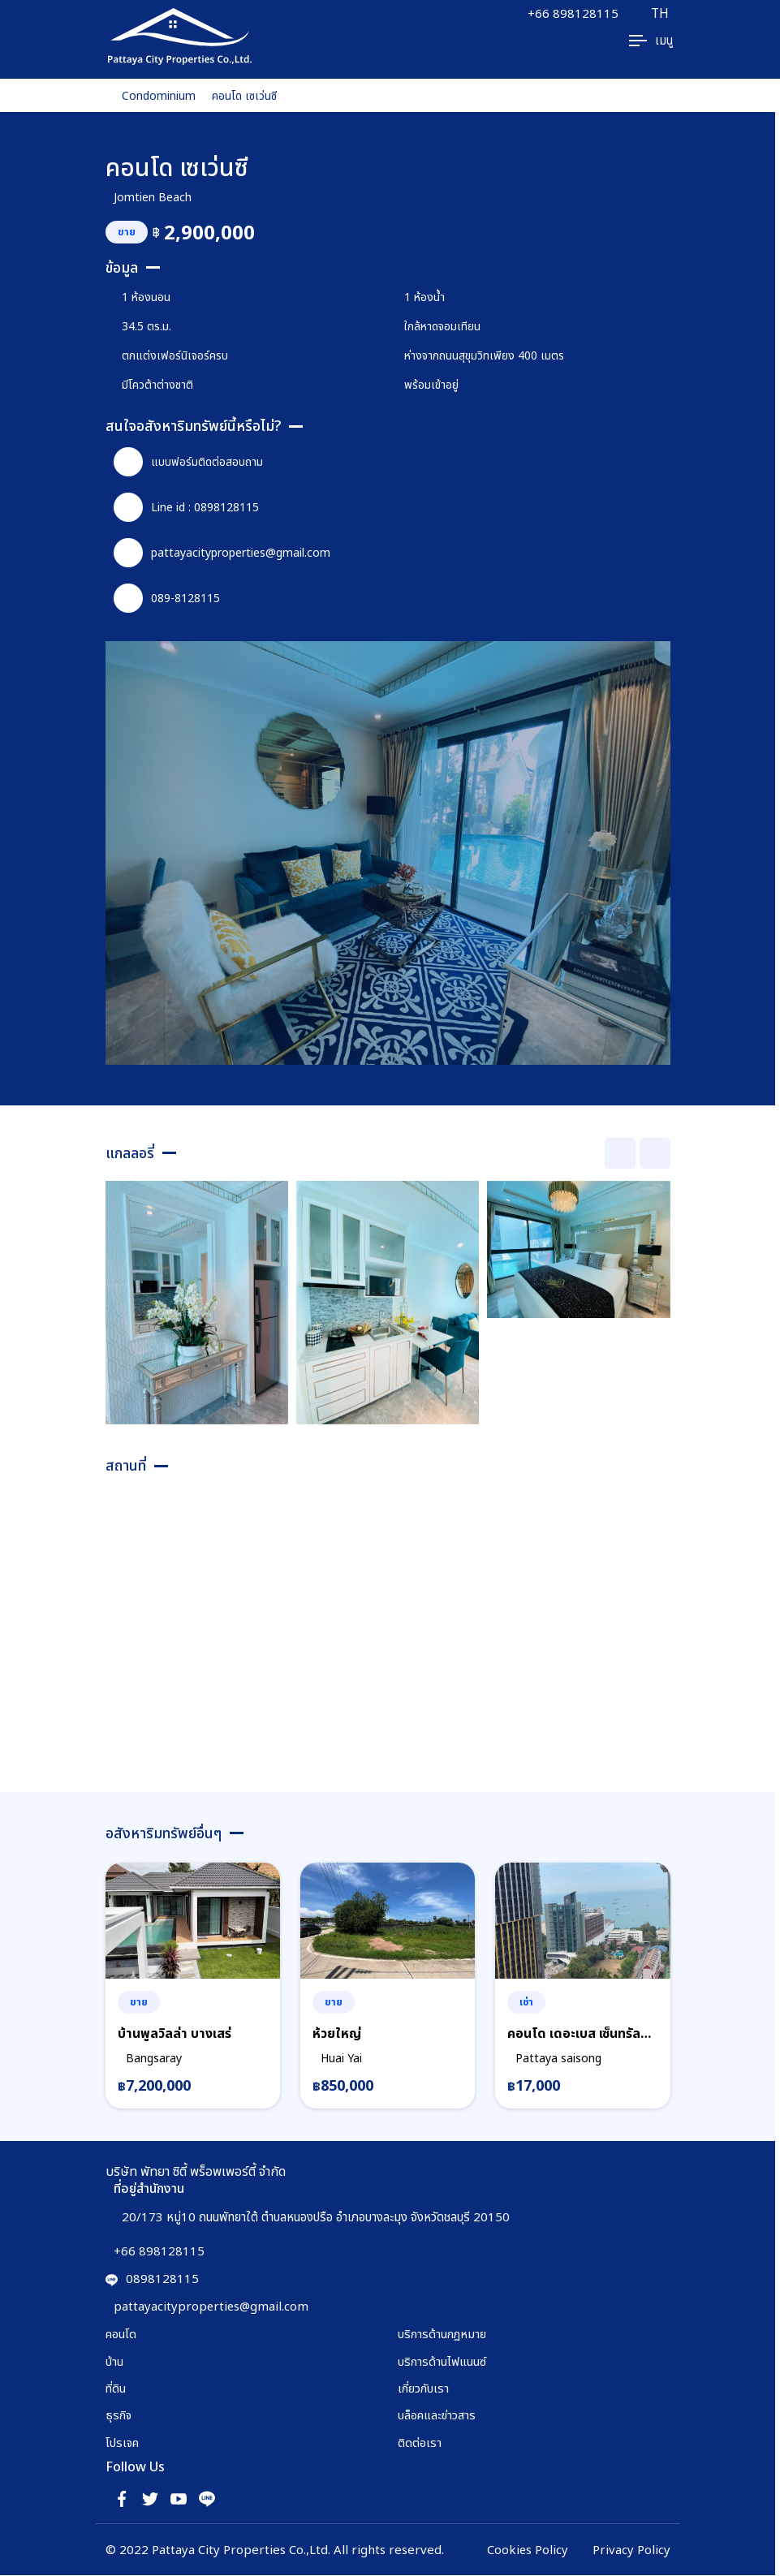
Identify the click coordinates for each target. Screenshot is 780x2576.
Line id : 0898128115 (186, 507)
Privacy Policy (631, 2550)
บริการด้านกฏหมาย (442, 2334)
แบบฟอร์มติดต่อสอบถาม (188, 461)
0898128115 (152, 2279)
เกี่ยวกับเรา (423, 2388)
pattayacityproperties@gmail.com (222, 552)
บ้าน (114, 2361)
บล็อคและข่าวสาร (437, 2415)
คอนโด (121, 2334)
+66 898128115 (572, 14)
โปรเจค (123, 2443)
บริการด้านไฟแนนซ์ (442, 2361)
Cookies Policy (527, 2550)
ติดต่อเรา (420, 2443)
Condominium (159, 95)
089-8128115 (167, 598)
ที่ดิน (116, 2388)
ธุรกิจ (118, 2415)
